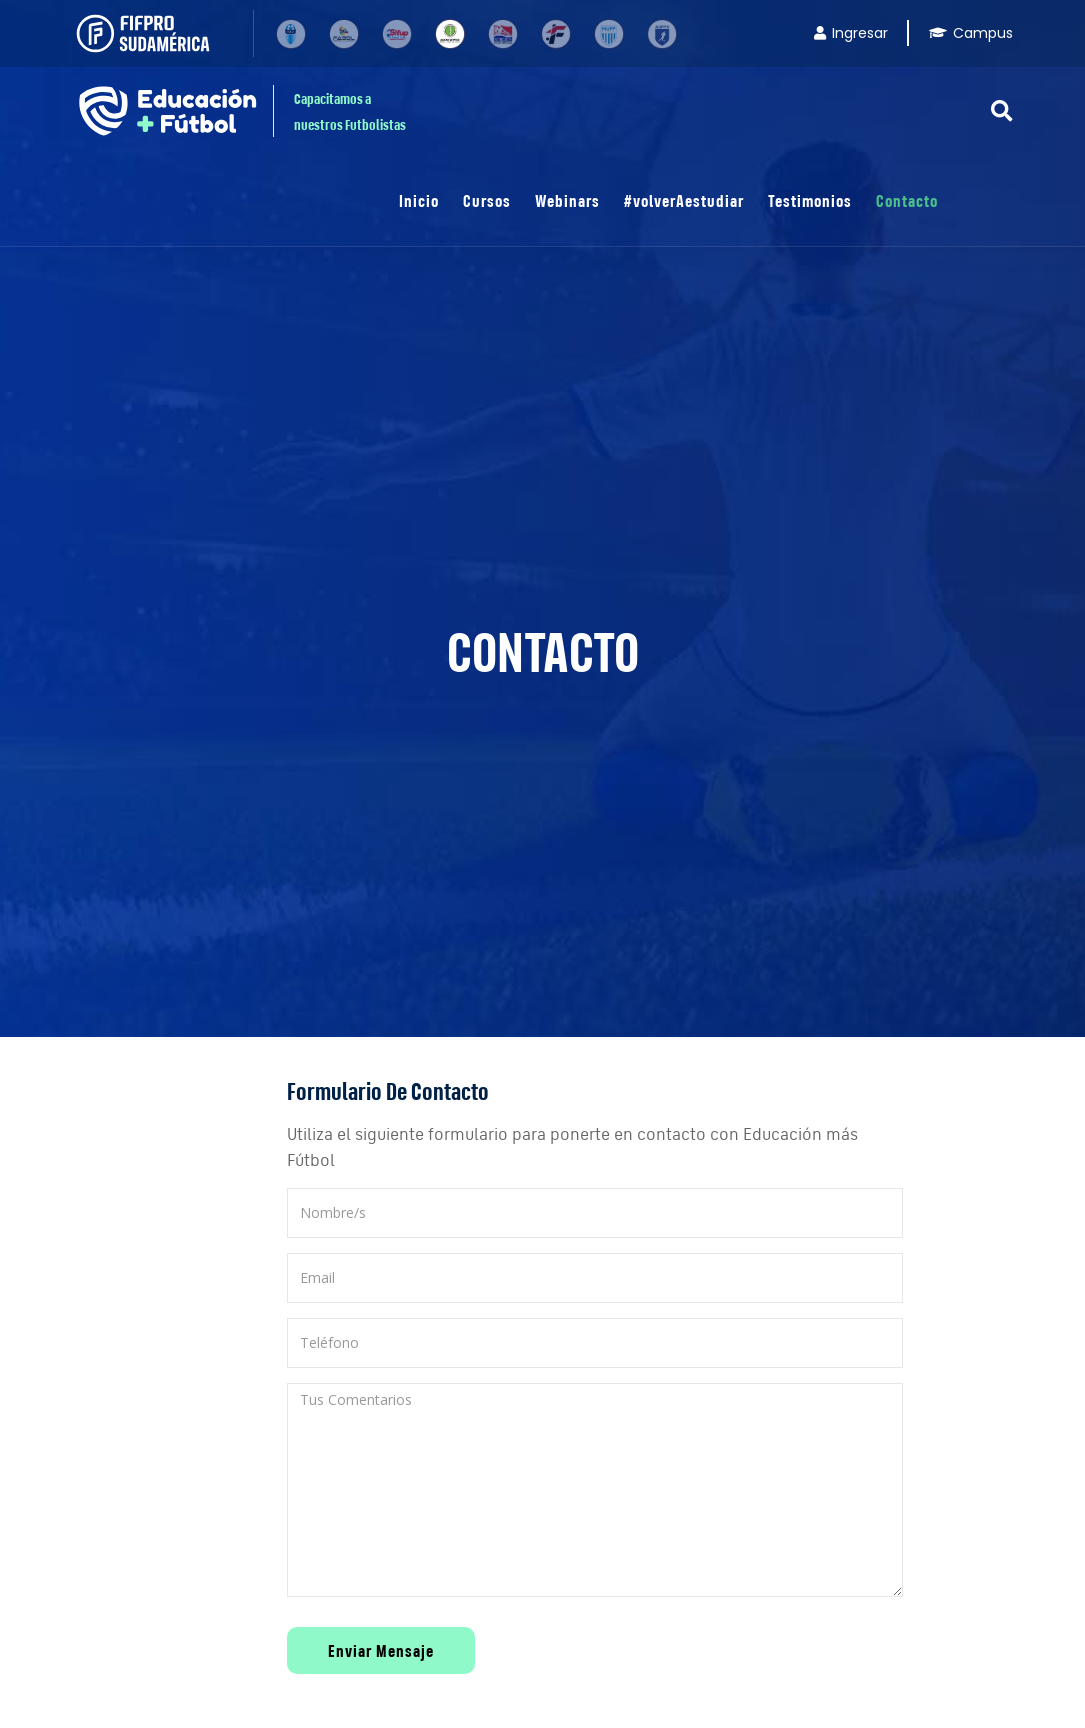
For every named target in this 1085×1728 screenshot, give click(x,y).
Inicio (419, 200)
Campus (971, 33)
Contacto (907, 200)
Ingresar (851, 33)
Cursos (487, 200)
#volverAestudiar (684, 200)
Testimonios (810, 200)
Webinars (567, 200)
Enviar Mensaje (381, 1650)
